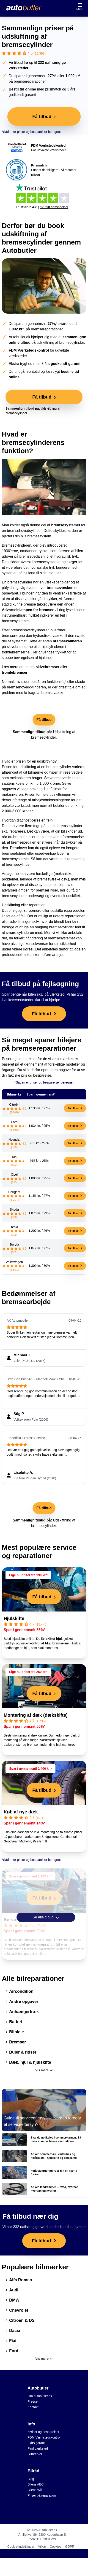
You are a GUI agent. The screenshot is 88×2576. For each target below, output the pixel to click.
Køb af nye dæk (21, 1811)
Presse (33, 2401)
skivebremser (47, 667)
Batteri (14, 2021)
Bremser (16, 2042)
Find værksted (38, 2448)
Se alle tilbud (46, 1917)
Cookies (55, 2546)
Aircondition (19, 1991)
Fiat (11, 2340)
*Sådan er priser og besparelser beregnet (31, 132)
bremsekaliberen (67, 641)
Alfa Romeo (19, 2280)
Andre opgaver (22, 2001)
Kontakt (33, 2407)
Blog (31, 2479)
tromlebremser (15, 672)
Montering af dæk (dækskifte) (36, 1715)
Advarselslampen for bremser (28, 610)
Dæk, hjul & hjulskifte (28, 2062)
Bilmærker (35, 2454)
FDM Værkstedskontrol (44, 2437)
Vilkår (42, 2546)
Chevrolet (17, 2310)
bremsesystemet (65, 525)
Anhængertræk (22, 2011)
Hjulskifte (14, 1618)
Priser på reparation (42, 2495)
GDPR (69, 2546)
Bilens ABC (36, 2484)
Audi (12, 2290)
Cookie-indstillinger (20, 2546)
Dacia (13, 2330)
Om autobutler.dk (40, 2396)
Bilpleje (15, 2032)
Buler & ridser (21, 2052)
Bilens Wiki (35, 2490)
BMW (12, 2300)
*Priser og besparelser (43, 2432)
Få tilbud (44, 720)
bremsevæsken (60, 588)
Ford (12, 2351)
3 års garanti (36, 2443)
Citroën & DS (20, 2320)
